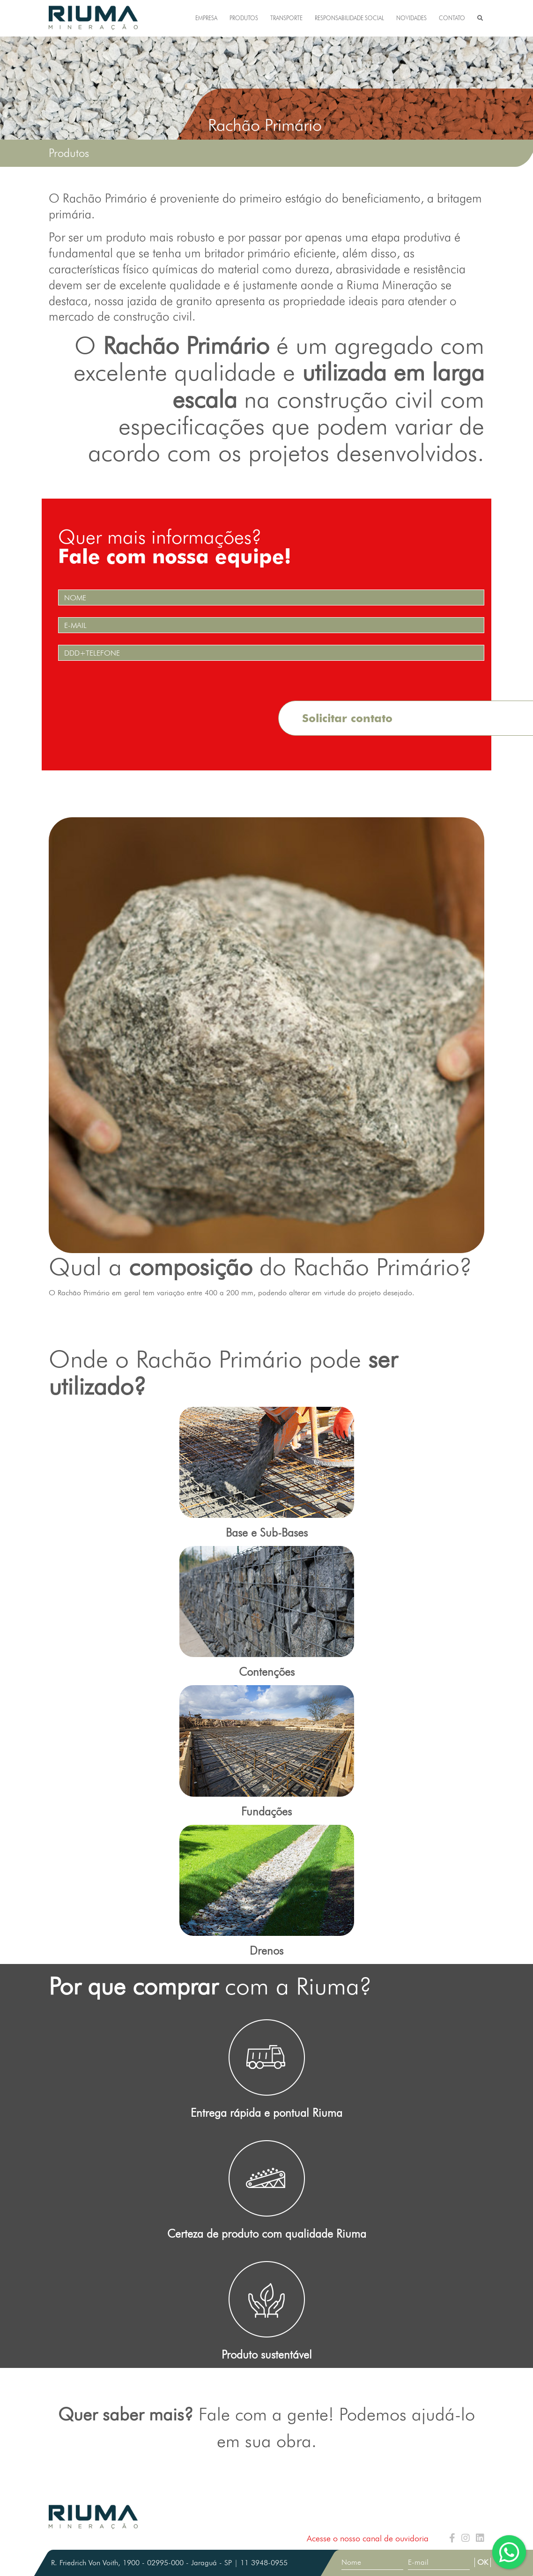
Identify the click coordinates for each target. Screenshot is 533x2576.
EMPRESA (206, 18)
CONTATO (452, 18)
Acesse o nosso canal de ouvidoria (368, 2538)
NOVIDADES (411, 18)
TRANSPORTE (286, 18)
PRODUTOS (243, 18)
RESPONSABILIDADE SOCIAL (349, 18)
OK (482, 2562)
